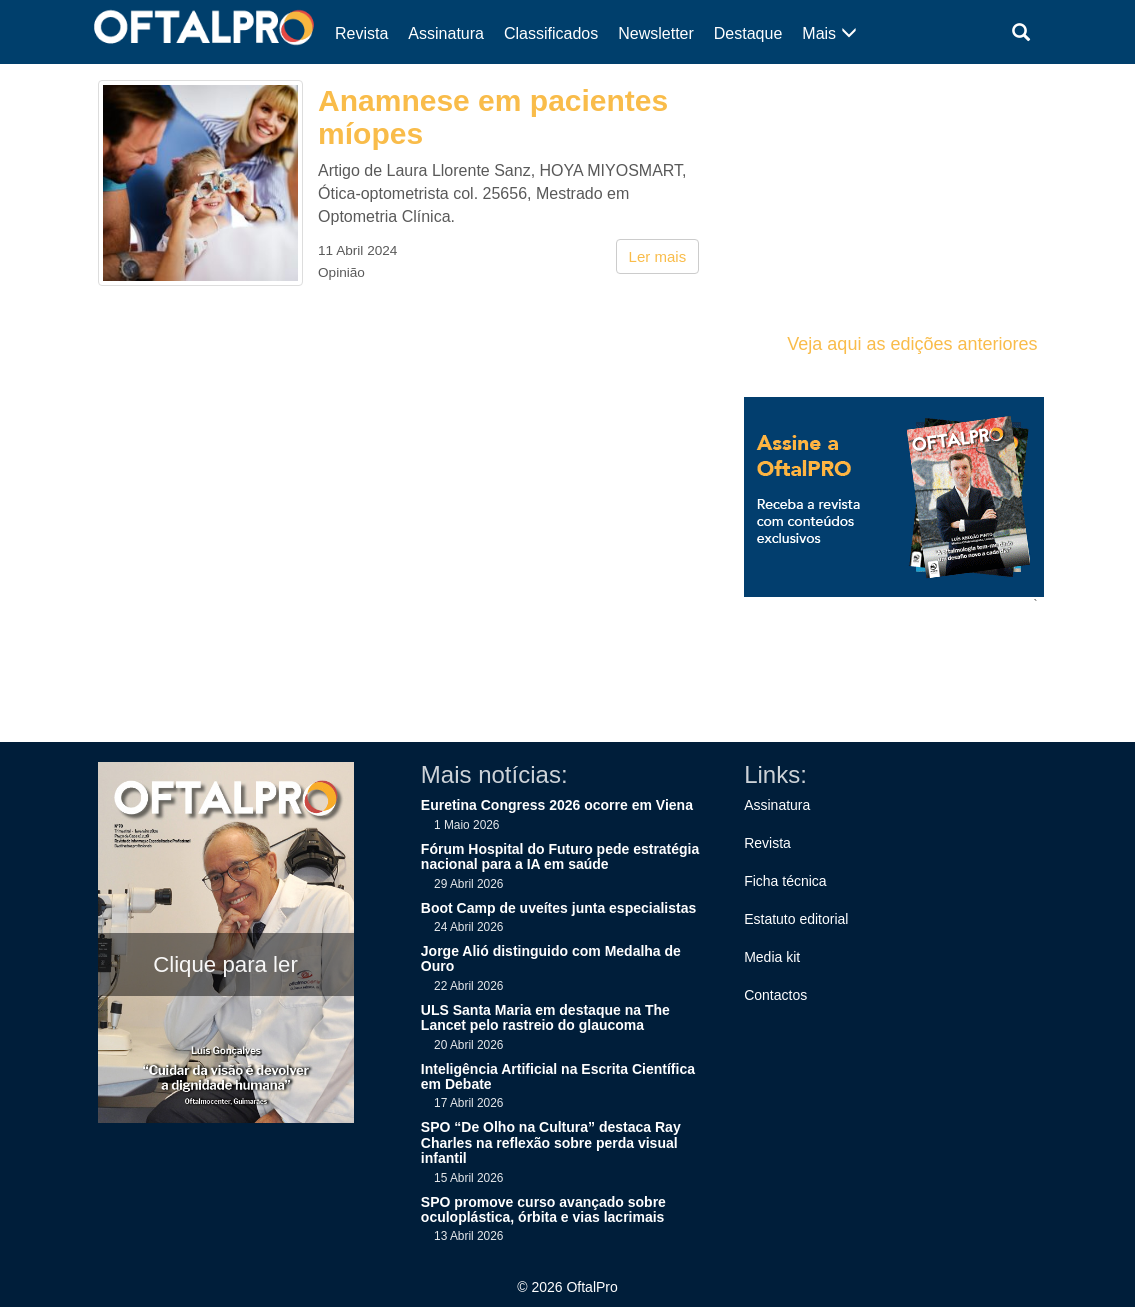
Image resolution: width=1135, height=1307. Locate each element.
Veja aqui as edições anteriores (912, 344)
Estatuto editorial (796, 919)
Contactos (775, 995)
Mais (829, 33)
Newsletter (656, 33)
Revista (361, 33)
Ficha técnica (785, 881)
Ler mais (658, 256)
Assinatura (446, 33)
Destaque (748, 33)
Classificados (551, 33)
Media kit (772, 957)
